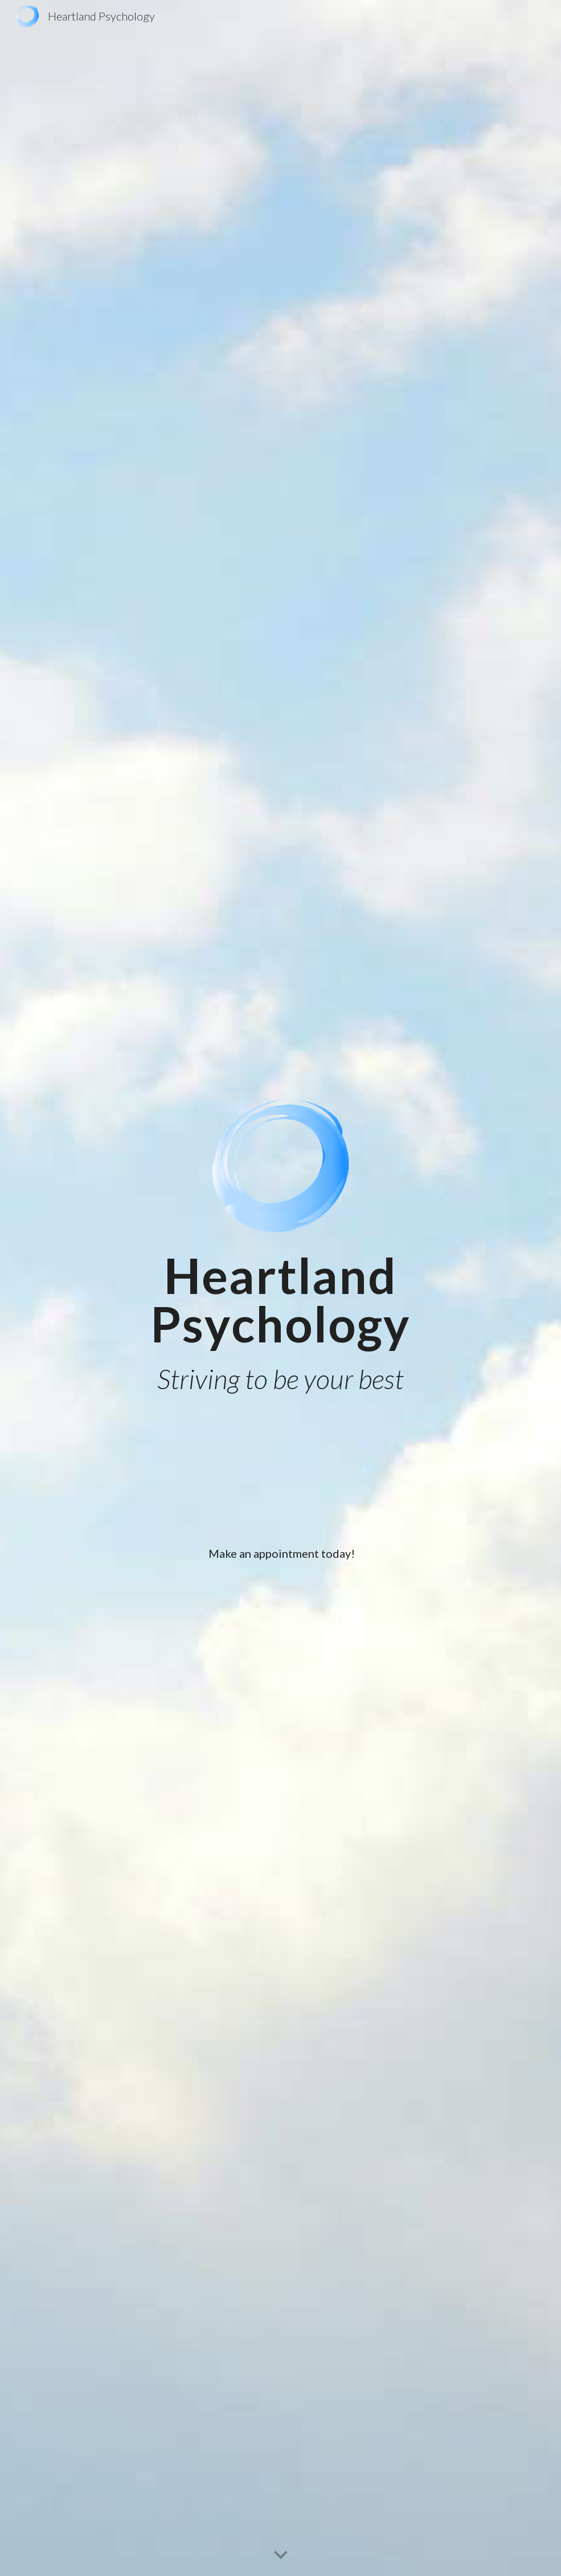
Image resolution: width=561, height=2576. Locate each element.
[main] (280, 1300)
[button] (280, 2555)
